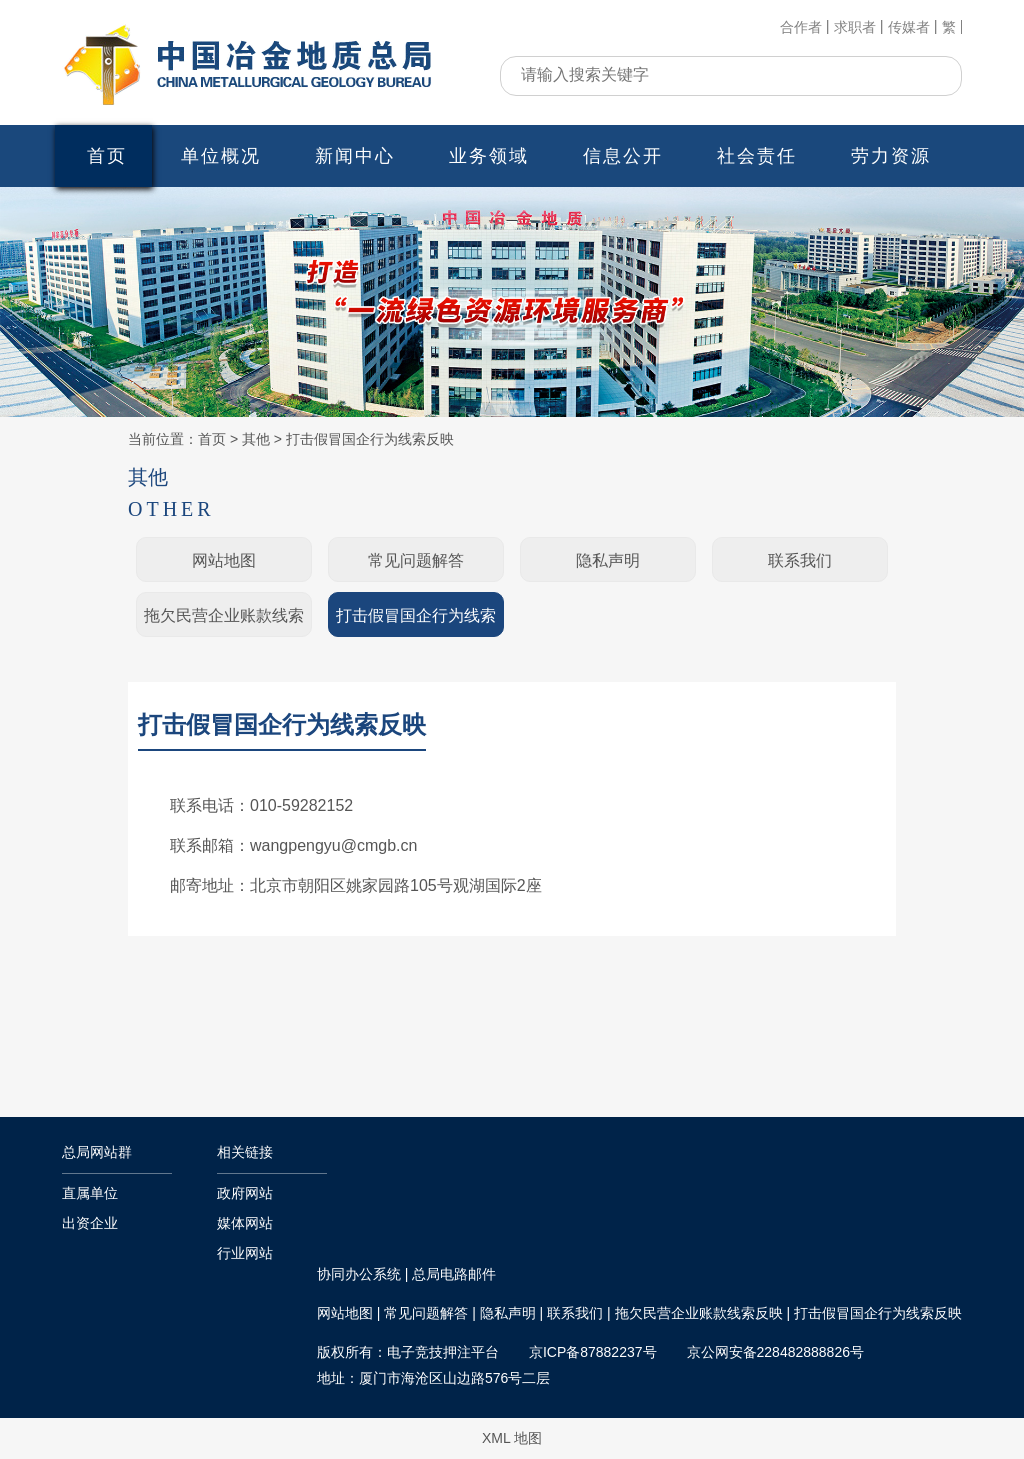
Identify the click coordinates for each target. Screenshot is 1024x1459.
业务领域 (489, 156)
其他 (256, 439)
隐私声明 (608, 560)
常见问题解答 (416, 560)
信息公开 (623, 156)
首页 (107, 156)
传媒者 (909, 27)
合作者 (801, 27)
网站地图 (224, 560)
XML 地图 (512, 1438)
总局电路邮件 (454, 1274)
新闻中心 (355, 156)
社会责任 (757, 156)
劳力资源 (891, 156)
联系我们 (800, 560)
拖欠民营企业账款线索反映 (224, 622)
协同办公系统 (359, 1274)
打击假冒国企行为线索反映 (370, 439)
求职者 (855, 27)
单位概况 (221, 156)
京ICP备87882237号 (593, 1352)
